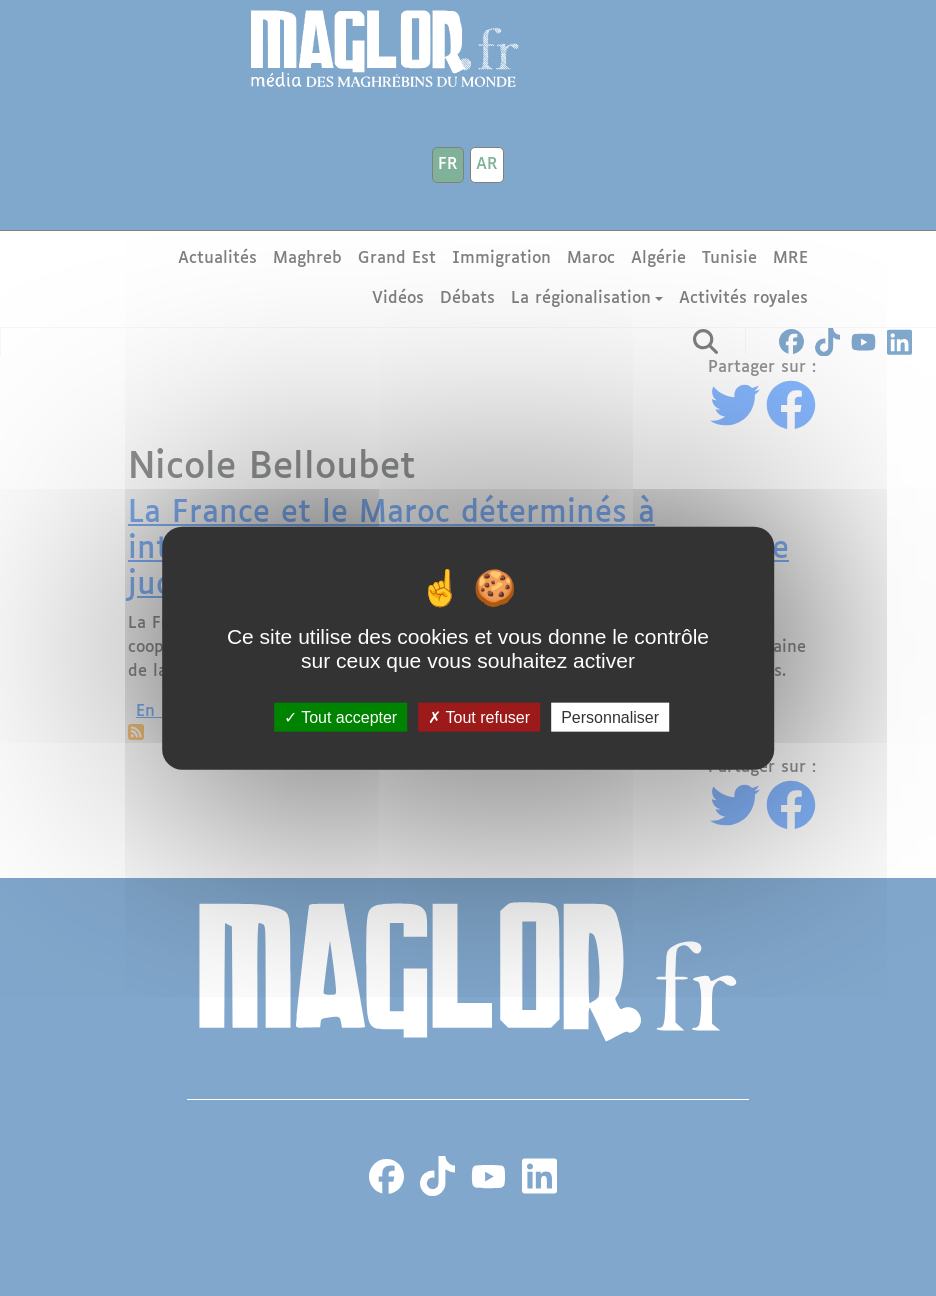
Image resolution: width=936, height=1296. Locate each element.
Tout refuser (479, 716)
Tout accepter (340, 716)
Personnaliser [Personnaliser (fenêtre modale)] (610, 716)
